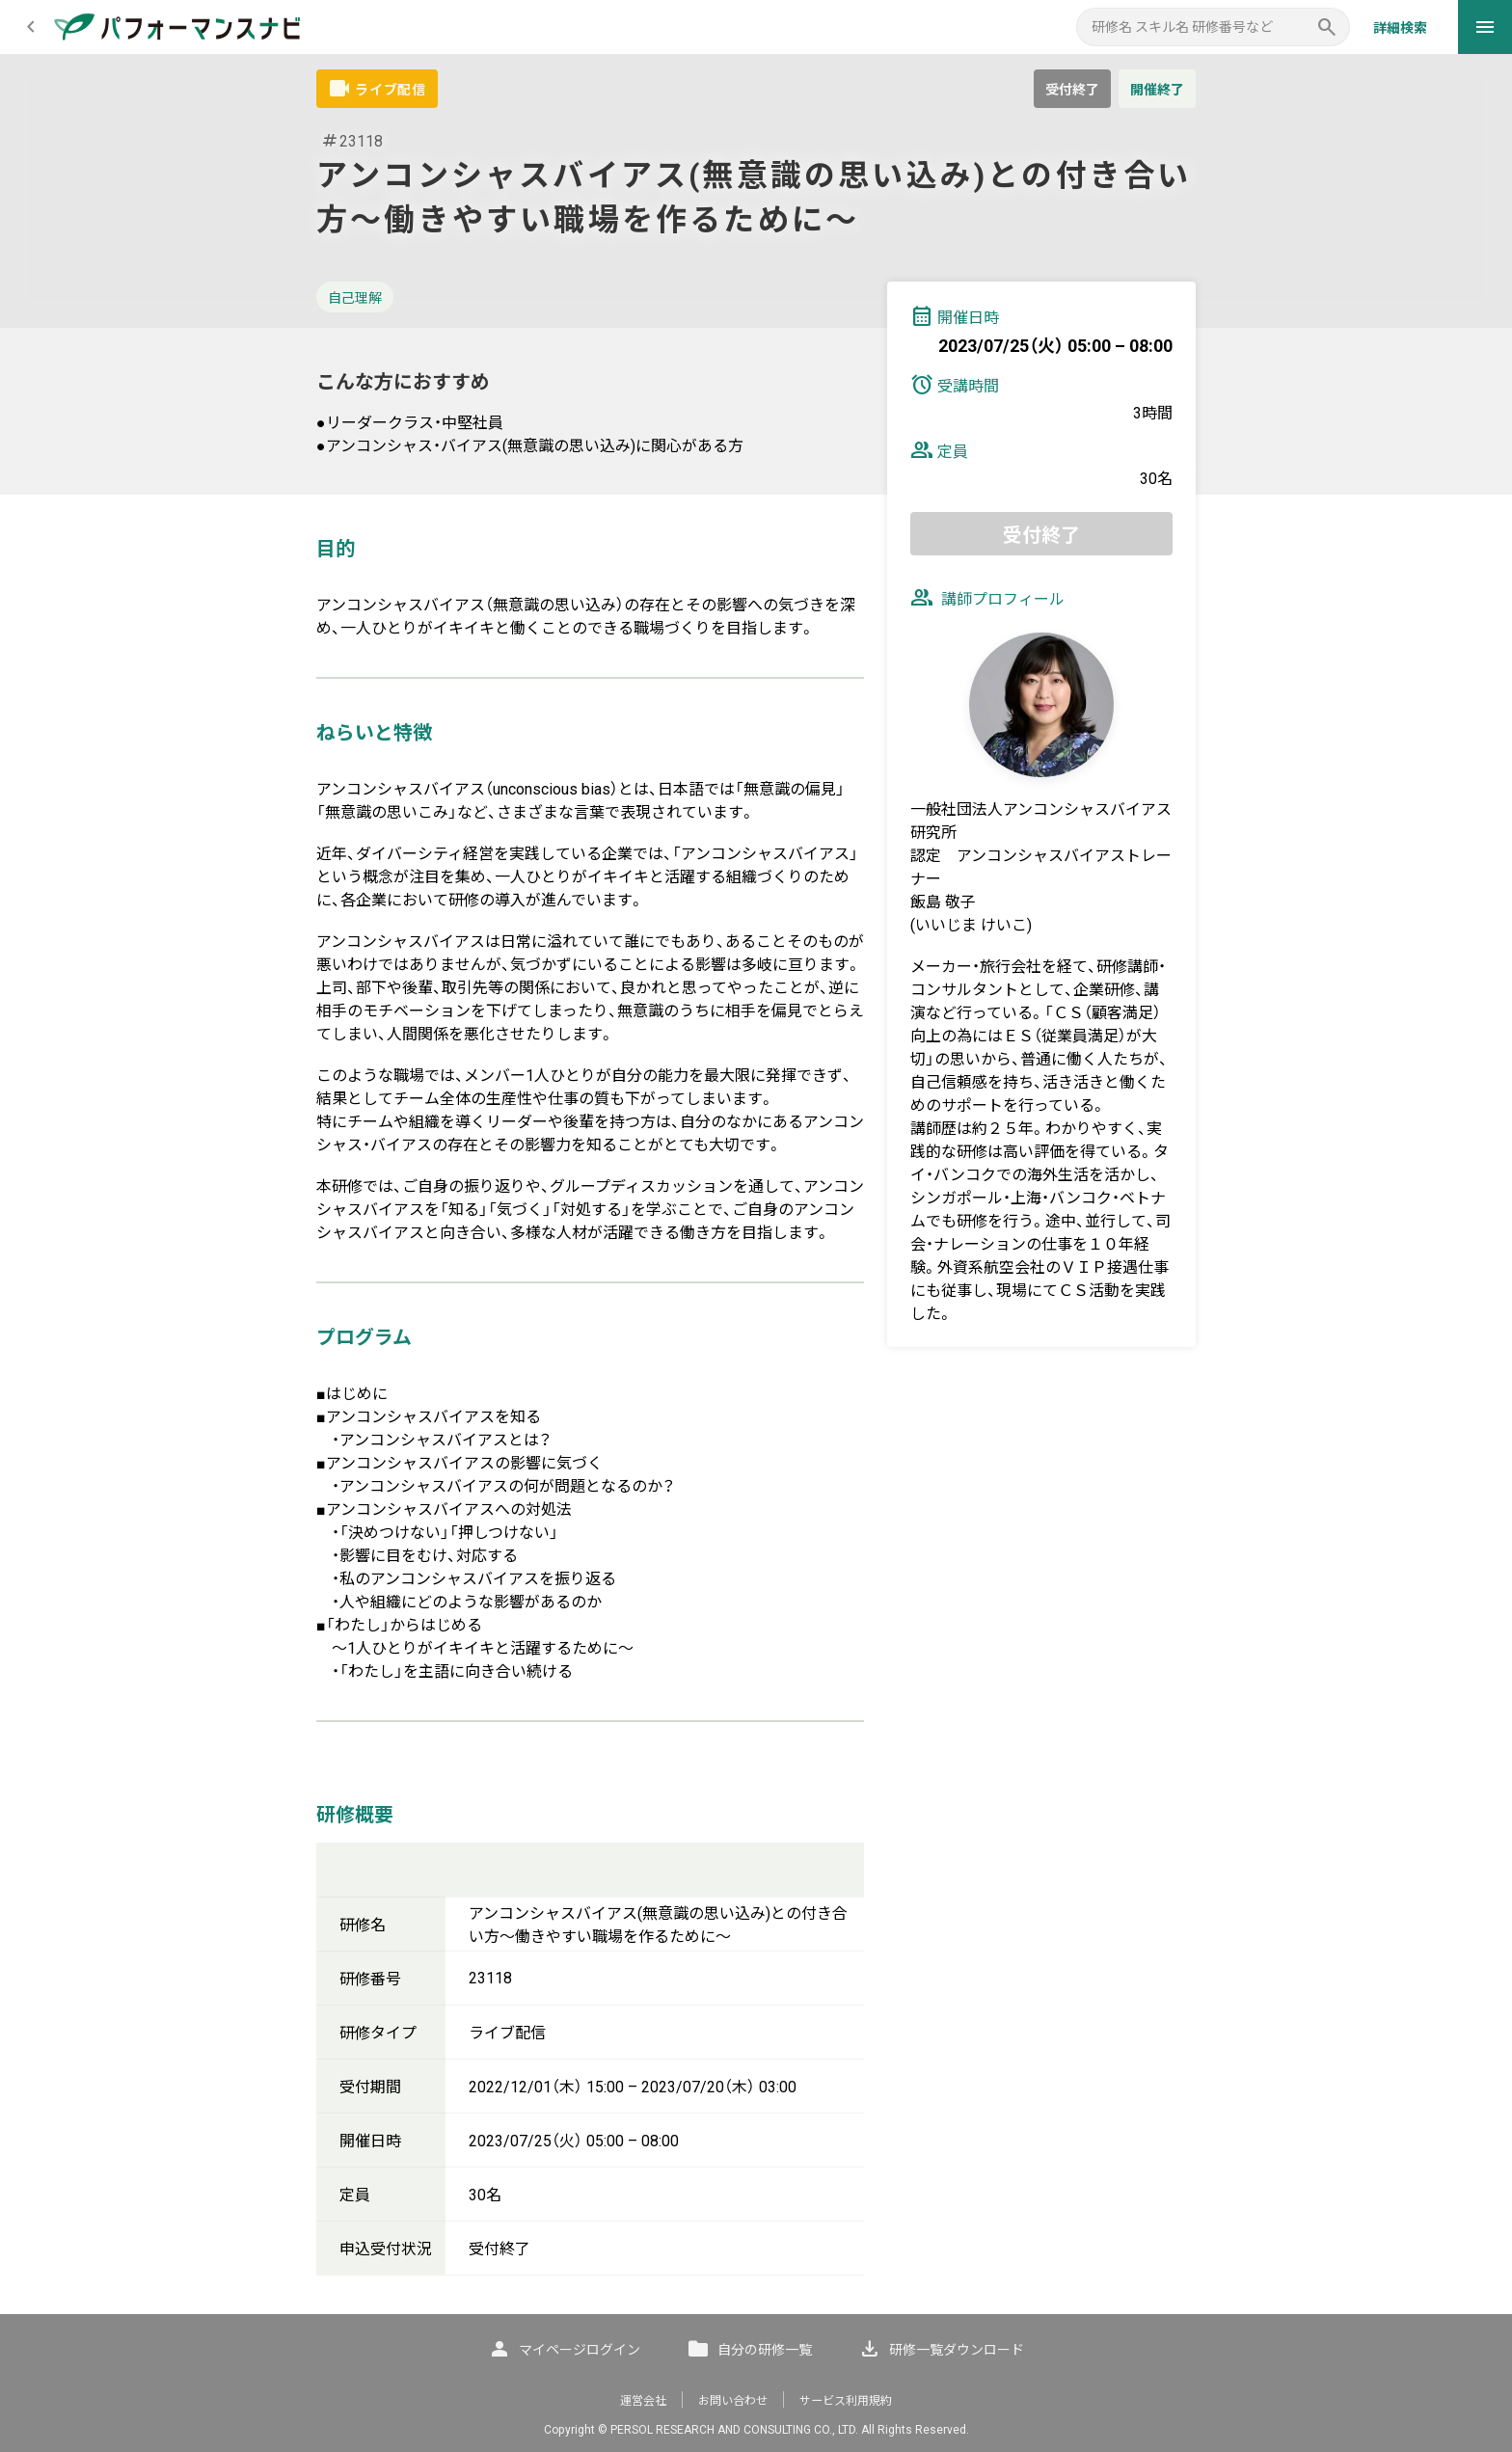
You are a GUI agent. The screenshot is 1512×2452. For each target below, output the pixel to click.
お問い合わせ (733, 2401)
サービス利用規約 (845, 2401)
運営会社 (643, 2401)
